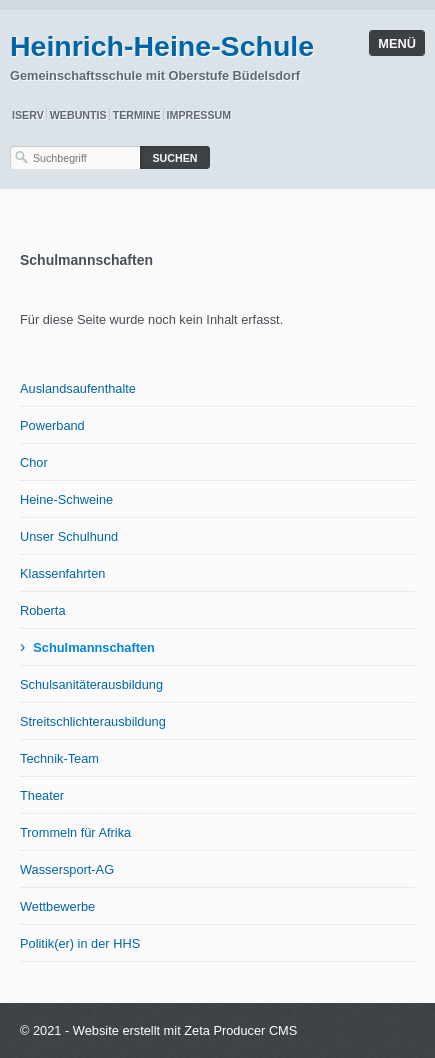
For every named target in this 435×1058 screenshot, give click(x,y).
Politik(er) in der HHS (80, 943)
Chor (34, 462)
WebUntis (78, 115)
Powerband (52, 425)
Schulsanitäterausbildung (91, 684)
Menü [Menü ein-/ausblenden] (397, 43)
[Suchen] (175, 157)
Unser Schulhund (69, 536)
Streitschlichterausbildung (93, 721)
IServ (28, 115)
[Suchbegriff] (75, 157)
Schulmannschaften (94, 647)
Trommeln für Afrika (75, 832)
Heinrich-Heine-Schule (162, 46)
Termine (137, 115)
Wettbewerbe (57, 906)
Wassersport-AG (67, 869)
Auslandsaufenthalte (78, 388)
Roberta (43, 610)
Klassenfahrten (62, 573)
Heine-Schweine (66, 499)
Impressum (199, 115)
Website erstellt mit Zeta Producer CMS (185, 1030)
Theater (42, 795)
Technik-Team (59, 758)
